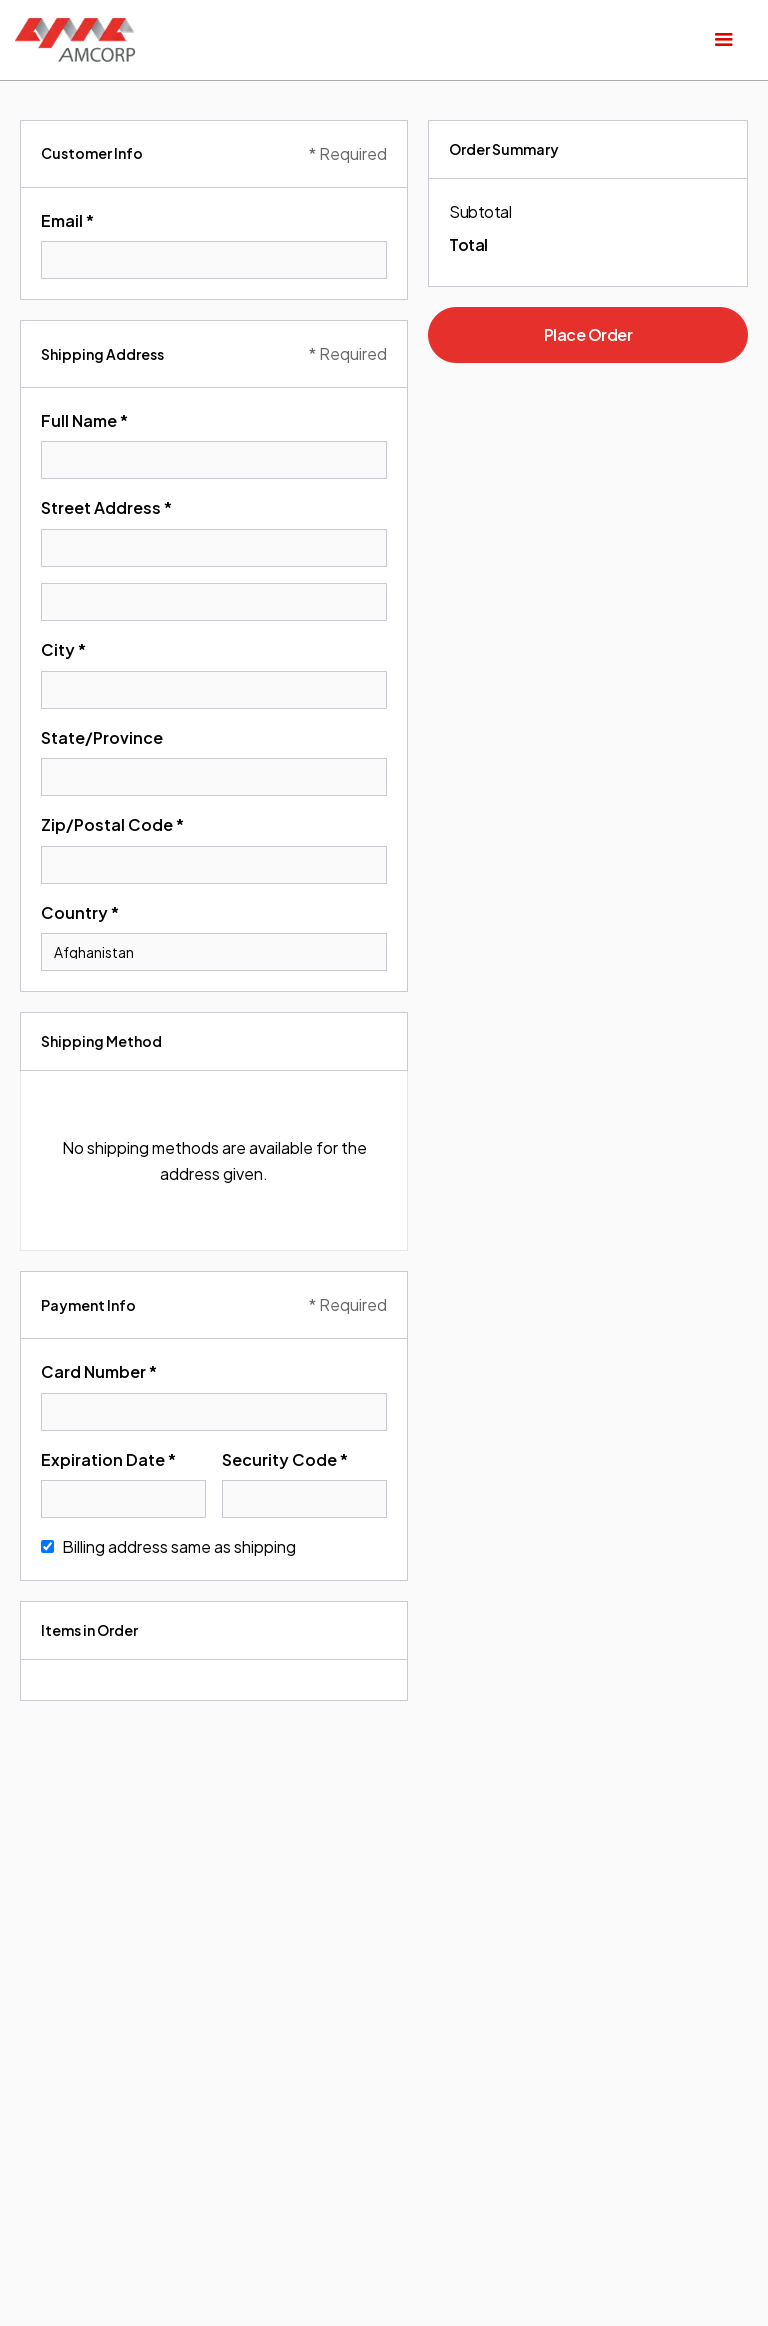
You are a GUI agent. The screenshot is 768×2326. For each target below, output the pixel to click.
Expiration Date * (108, 1459)
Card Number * (99, 1371)
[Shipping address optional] (214, 602)
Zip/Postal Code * (112, 824)
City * (63, 649)
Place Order (588, 334)
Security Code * (285, 1459)
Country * (80, 912)
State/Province (102, 737)
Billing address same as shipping (179, 1546)
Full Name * (84, 420)
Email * (67, 220)
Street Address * (106, 507)
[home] (75, 39)
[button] (724, 40)
